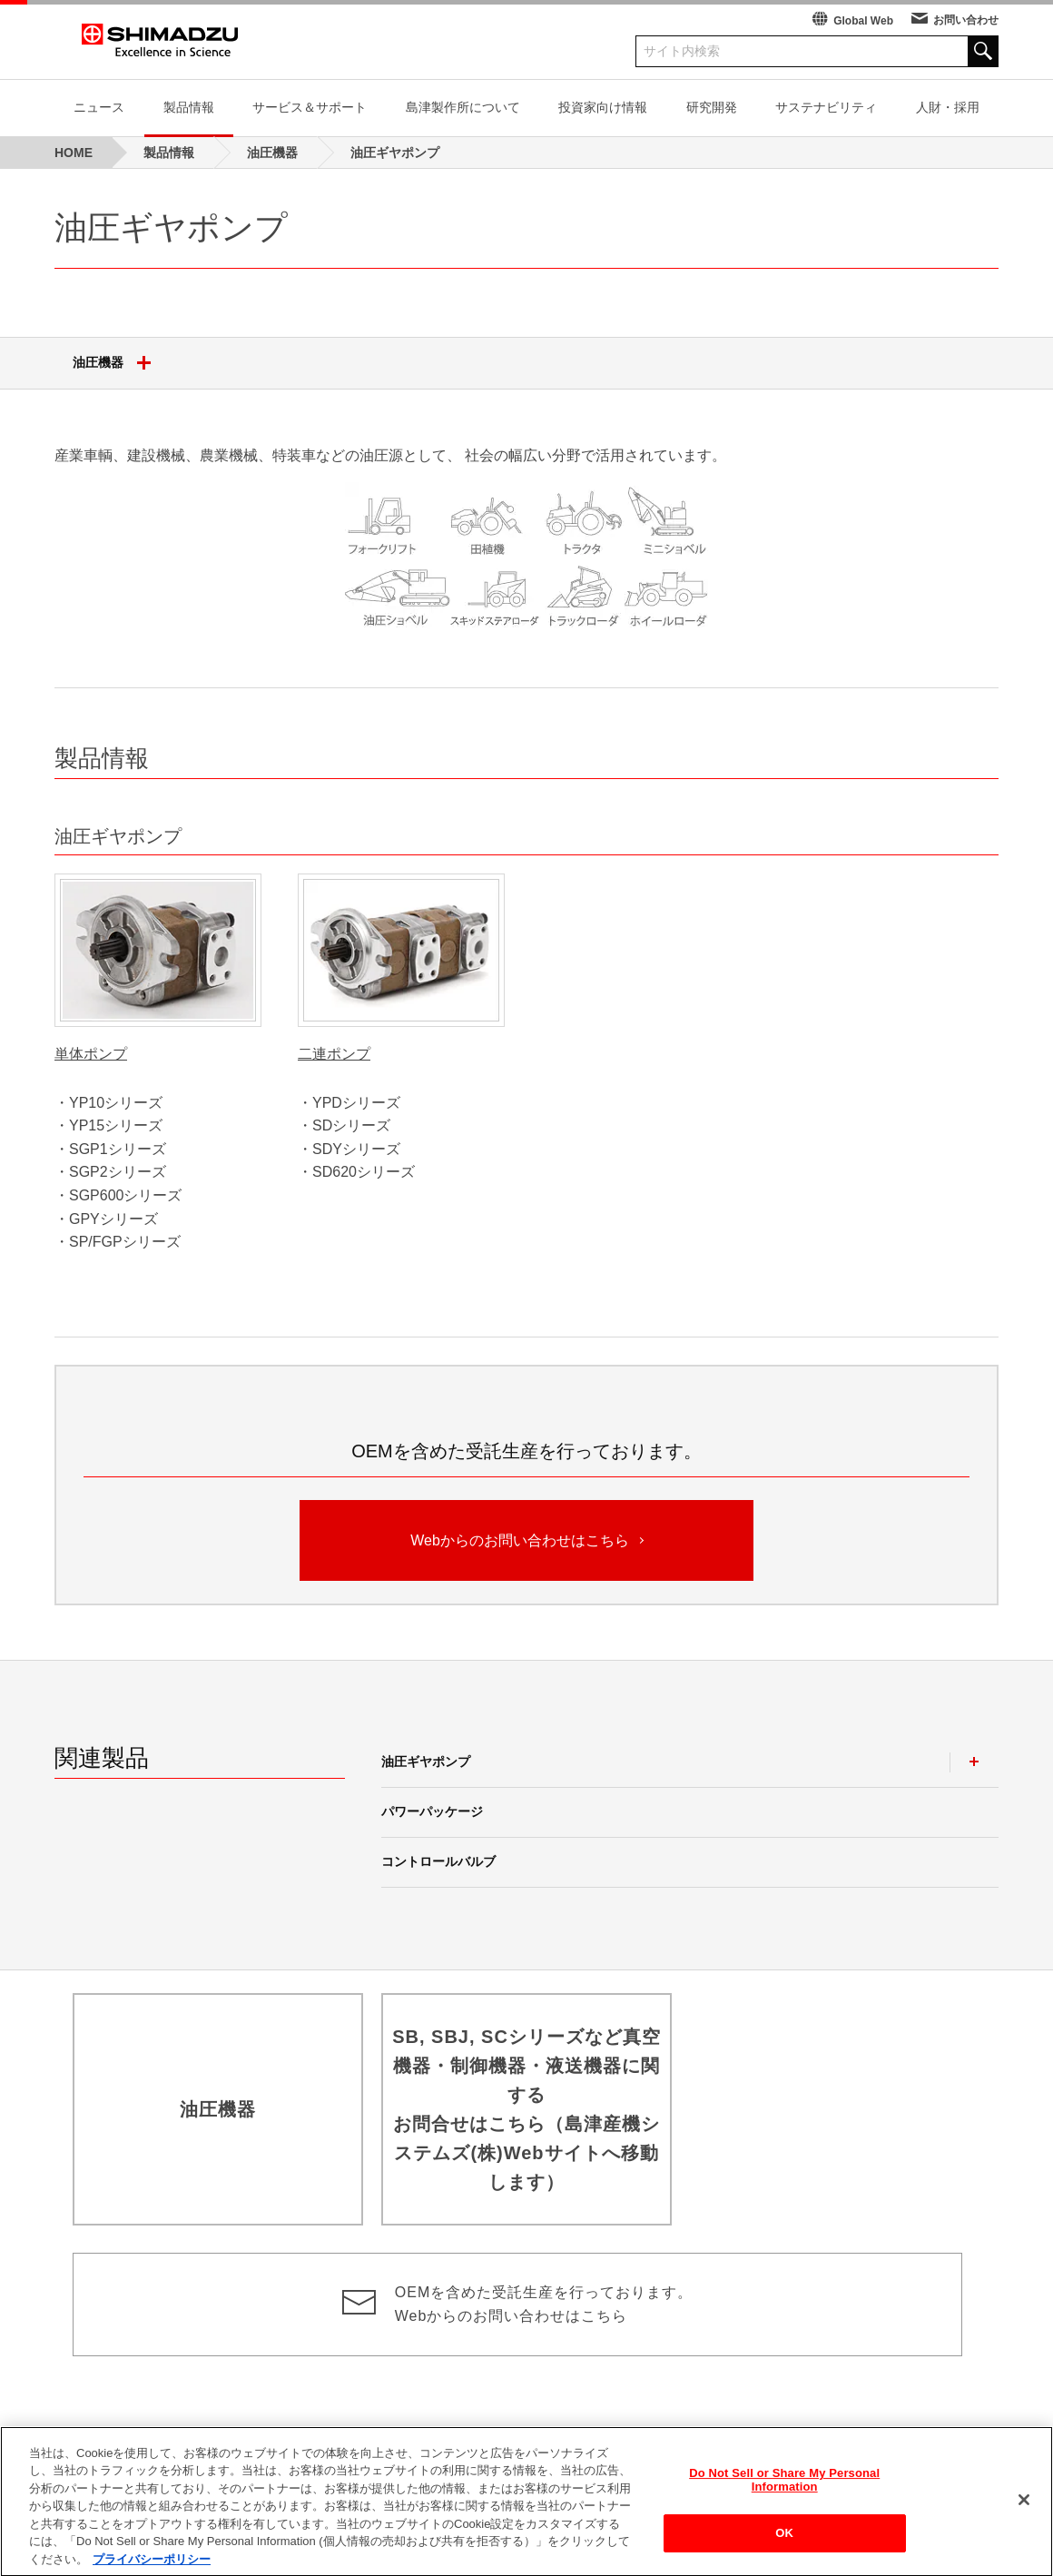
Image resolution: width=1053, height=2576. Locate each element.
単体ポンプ (90, 1053)
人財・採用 (947, 107)
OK (784, 2550)
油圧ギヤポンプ (425, 1761)
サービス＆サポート (309, 107)
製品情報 (188, 107)
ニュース (99, 107)
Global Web (863, 21)
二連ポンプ (334, 1053)
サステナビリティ (826, 107)
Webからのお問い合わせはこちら (526, 1539)
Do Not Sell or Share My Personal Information (784, 2497)
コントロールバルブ (438, 1861)
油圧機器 (118, 363)
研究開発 (711, 107)
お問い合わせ (966, 20)
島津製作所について (463, 107)
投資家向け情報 (602, 107)
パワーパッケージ (432, 1811)
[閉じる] (1024, 2516)
